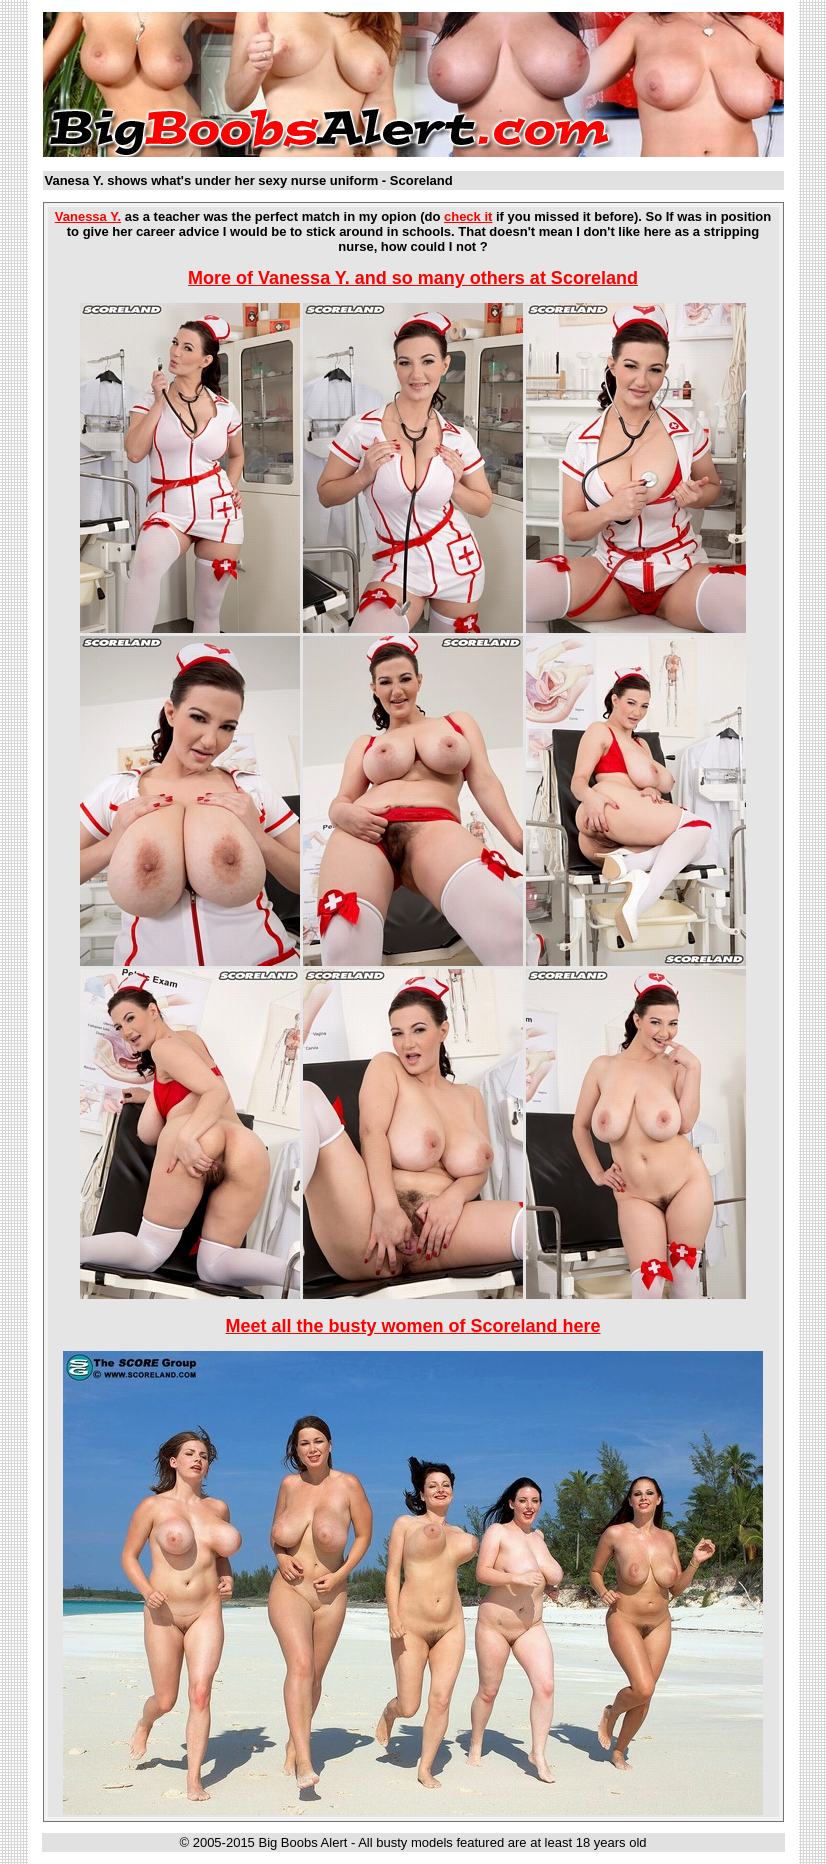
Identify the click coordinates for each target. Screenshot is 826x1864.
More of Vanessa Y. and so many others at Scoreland (413, 278)
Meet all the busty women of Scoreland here (412, 1326)
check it (468, 216)
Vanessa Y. (88, 216)
